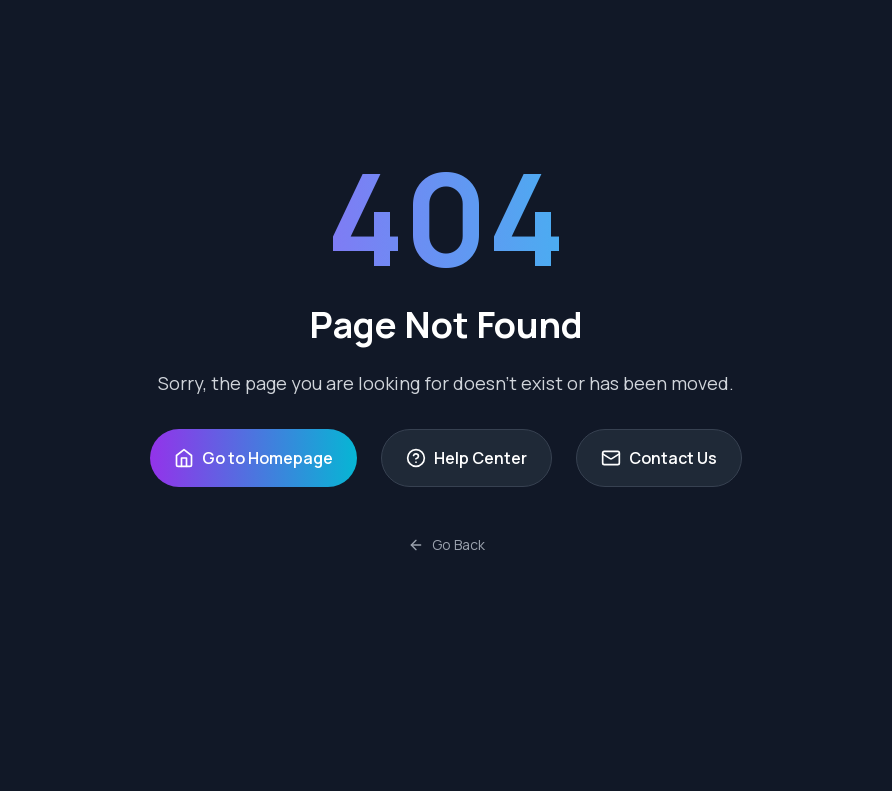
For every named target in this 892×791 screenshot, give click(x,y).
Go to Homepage (253, 458)
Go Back (446, 544)
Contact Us (659, 458)
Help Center (466, 458)
